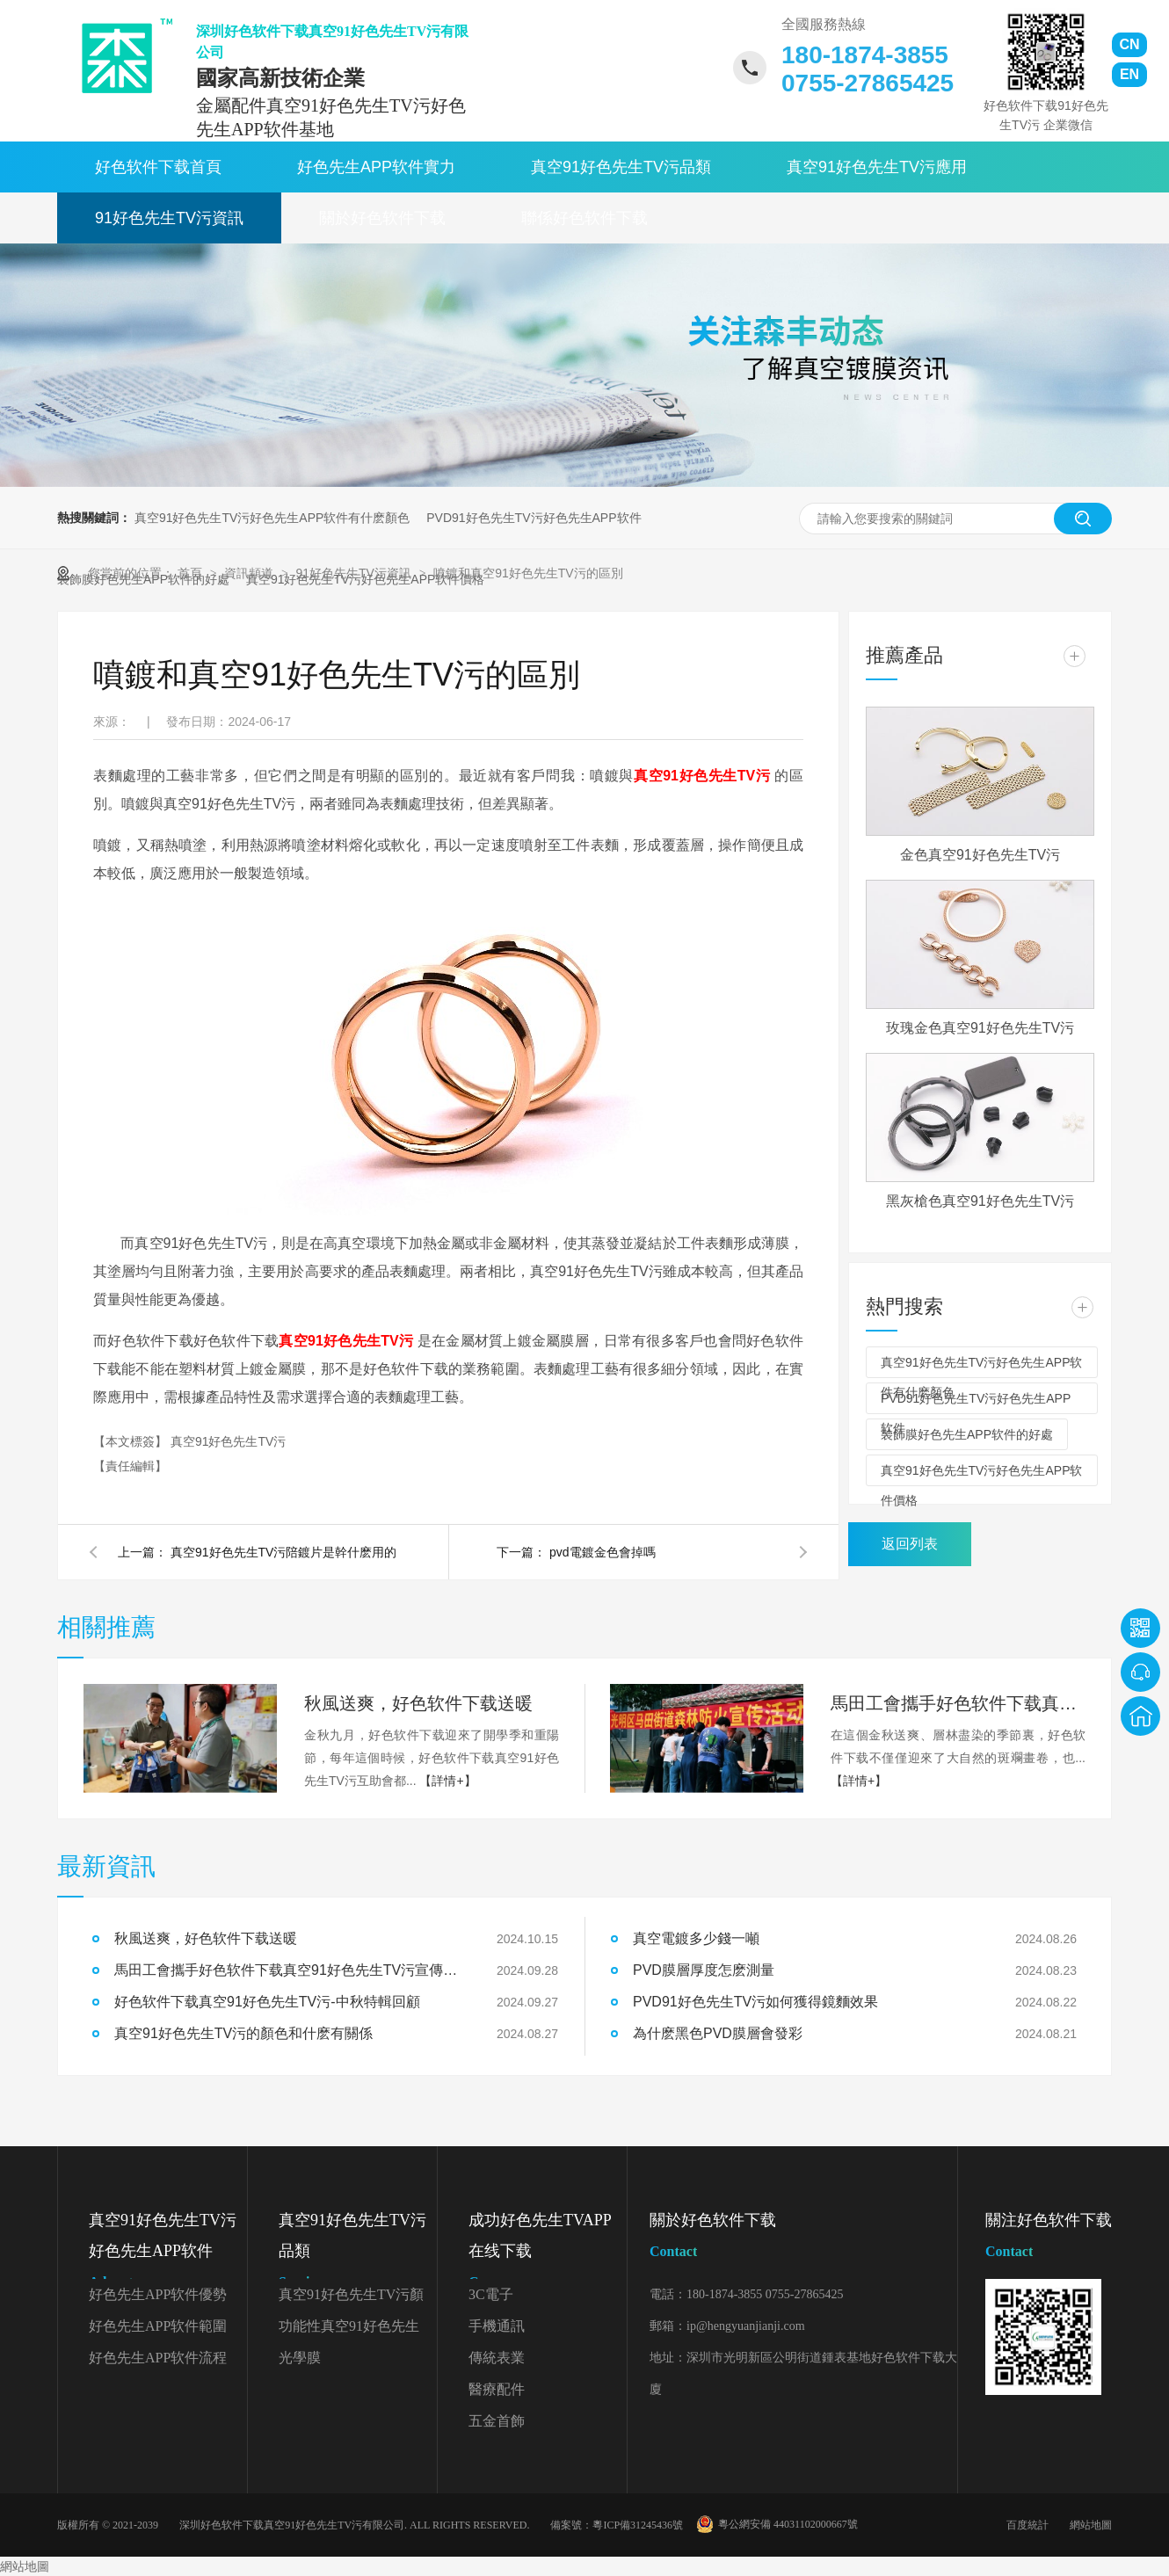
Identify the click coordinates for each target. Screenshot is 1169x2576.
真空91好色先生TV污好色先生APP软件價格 (981, 1474)
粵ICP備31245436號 (637, 2525)
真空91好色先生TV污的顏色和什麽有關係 (243, 2033)
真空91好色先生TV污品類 (621, 167)
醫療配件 (496, 2389)
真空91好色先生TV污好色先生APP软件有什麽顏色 (272, 518)
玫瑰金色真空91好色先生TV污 (980, 1027)
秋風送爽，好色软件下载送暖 (205, 1938)
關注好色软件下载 (1048, 2239)
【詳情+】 (447, 1781)
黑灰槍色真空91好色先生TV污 (980, 1201)
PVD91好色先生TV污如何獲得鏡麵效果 (755, 2001)
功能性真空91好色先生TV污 (349, 2330)
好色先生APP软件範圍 (158, 2325)
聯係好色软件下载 (584, 218)
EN (1129, 74)
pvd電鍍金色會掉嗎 (602, 1552)
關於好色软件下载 (382, 218)
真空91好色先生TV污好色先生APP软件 (168, 2254)
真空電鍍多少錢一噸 (696, 1938)
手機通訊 (496, 2325)
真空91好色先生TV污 (228, 1441)
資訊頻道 (250, 573)
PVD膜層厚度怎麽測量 (703, 1970)
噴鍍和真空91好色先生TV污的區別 (527, 573)
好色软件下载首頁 (158, 167)
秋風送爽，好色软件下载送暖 (418, 1703)
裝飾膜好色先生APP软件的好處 (967, 1434)
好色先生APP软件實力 (376, 167)
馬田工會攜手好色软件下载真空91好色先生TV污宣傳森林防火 (958, 1703)
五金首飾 (496, 2420)
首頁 (192, 573)
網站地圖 (1091, 2525)
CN (1129, 44)
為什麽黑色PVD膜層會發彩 (717, 2033)
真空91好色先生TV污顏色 (351, 2299)
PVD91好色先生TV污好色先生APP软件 (533, 518)
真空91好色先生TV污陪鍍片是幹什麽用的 (283, 1552)
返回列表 (910, 1543)
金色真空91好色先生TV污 (980, 854)
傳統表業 (496, 2357)
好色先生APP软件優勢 (158, 2294)
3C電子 (490, 2294)
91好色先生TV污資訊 (169, 218)
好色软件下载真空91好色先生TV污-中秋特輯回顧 (267, 2001)
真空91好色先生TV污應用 (877, 167)
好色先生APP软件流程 (158, 2357)
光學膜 (300, 2357)
